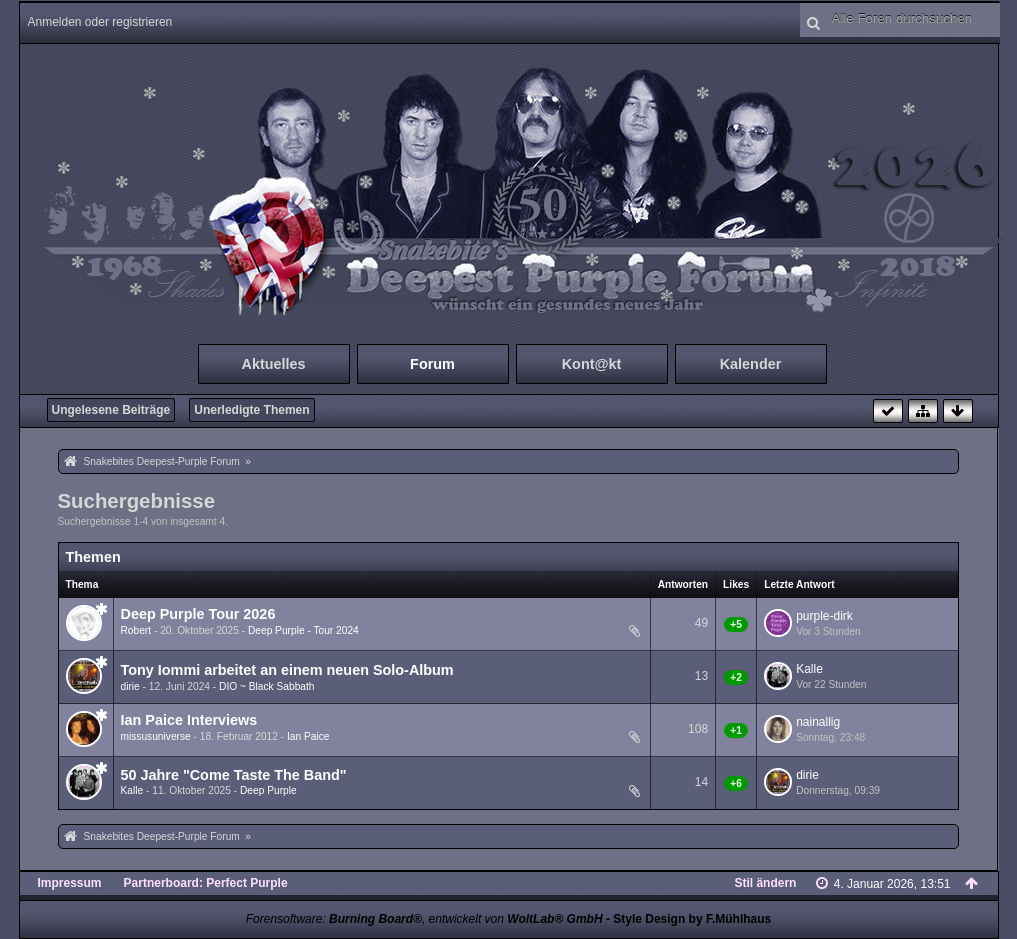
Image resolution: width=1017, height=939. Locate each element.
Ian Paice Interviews (189, 720)
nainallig (818, 722)
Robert (136, 630)
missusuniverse (156, 736)
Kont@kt (592, 364)
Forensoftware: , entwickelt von (424, 919)
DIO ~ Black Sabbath (266, 686)
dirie (130, 686)
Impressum (70, 883)
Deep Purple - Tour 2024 (303, 630)
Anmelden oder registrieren (100, 22)
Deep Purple (268, 790)
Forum (432, 364)
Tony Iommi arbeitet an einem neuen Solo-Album (287, 670)
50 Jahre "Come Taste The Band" (234, 775)
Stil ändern (765, 883)
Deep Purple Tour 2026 (198, 614)
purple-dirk (824, 616)
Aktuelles (274, 364)
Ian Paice (308, 736)
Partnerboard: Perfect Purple (206, 883)
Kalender (751, 364)
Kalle (809, 669)
